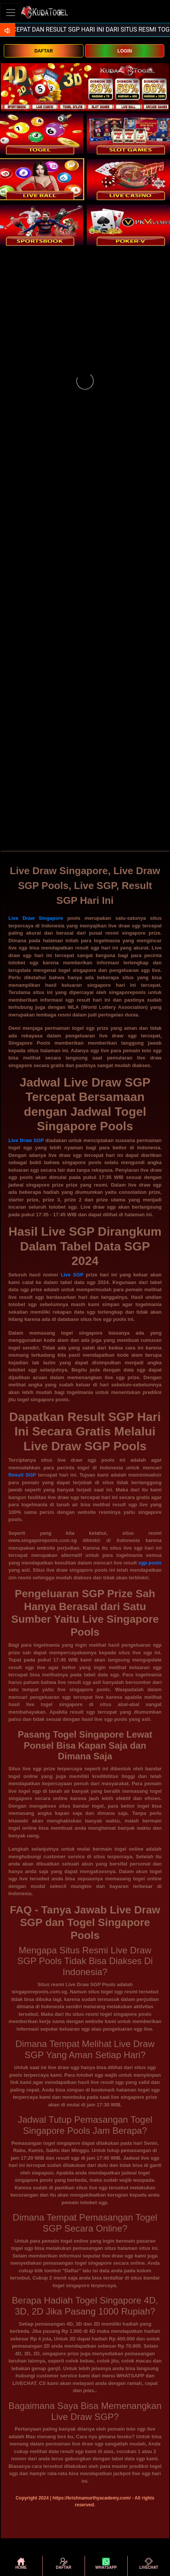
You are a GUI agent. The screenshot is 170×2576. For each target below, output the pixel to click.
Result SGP (22, 1475)
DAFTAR (43, 51)
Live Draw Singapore (35, 918)
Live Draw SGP (26, 1140)
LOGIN (124, 51)
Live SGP (72, 1275)
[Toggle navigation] (10, 12)
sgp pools (150, 1563)
